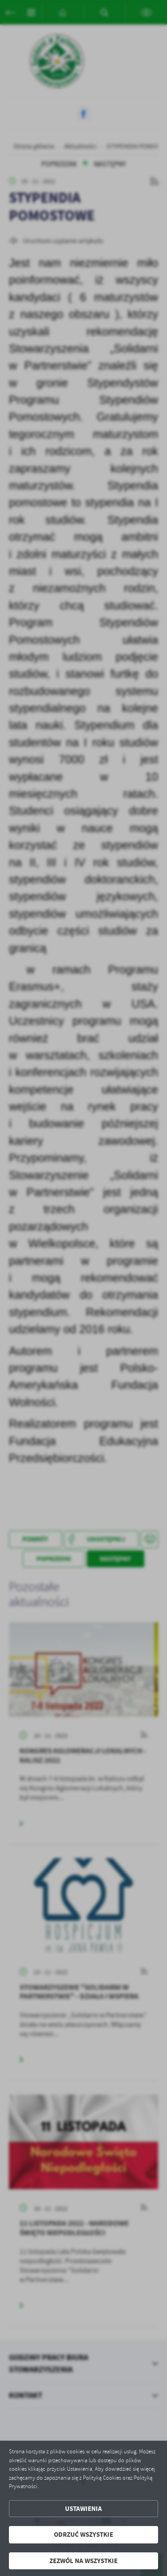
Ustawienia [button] (83, 2508)
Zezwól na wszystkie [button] (83, 2560)
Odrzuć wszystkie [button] (83, 2534)
